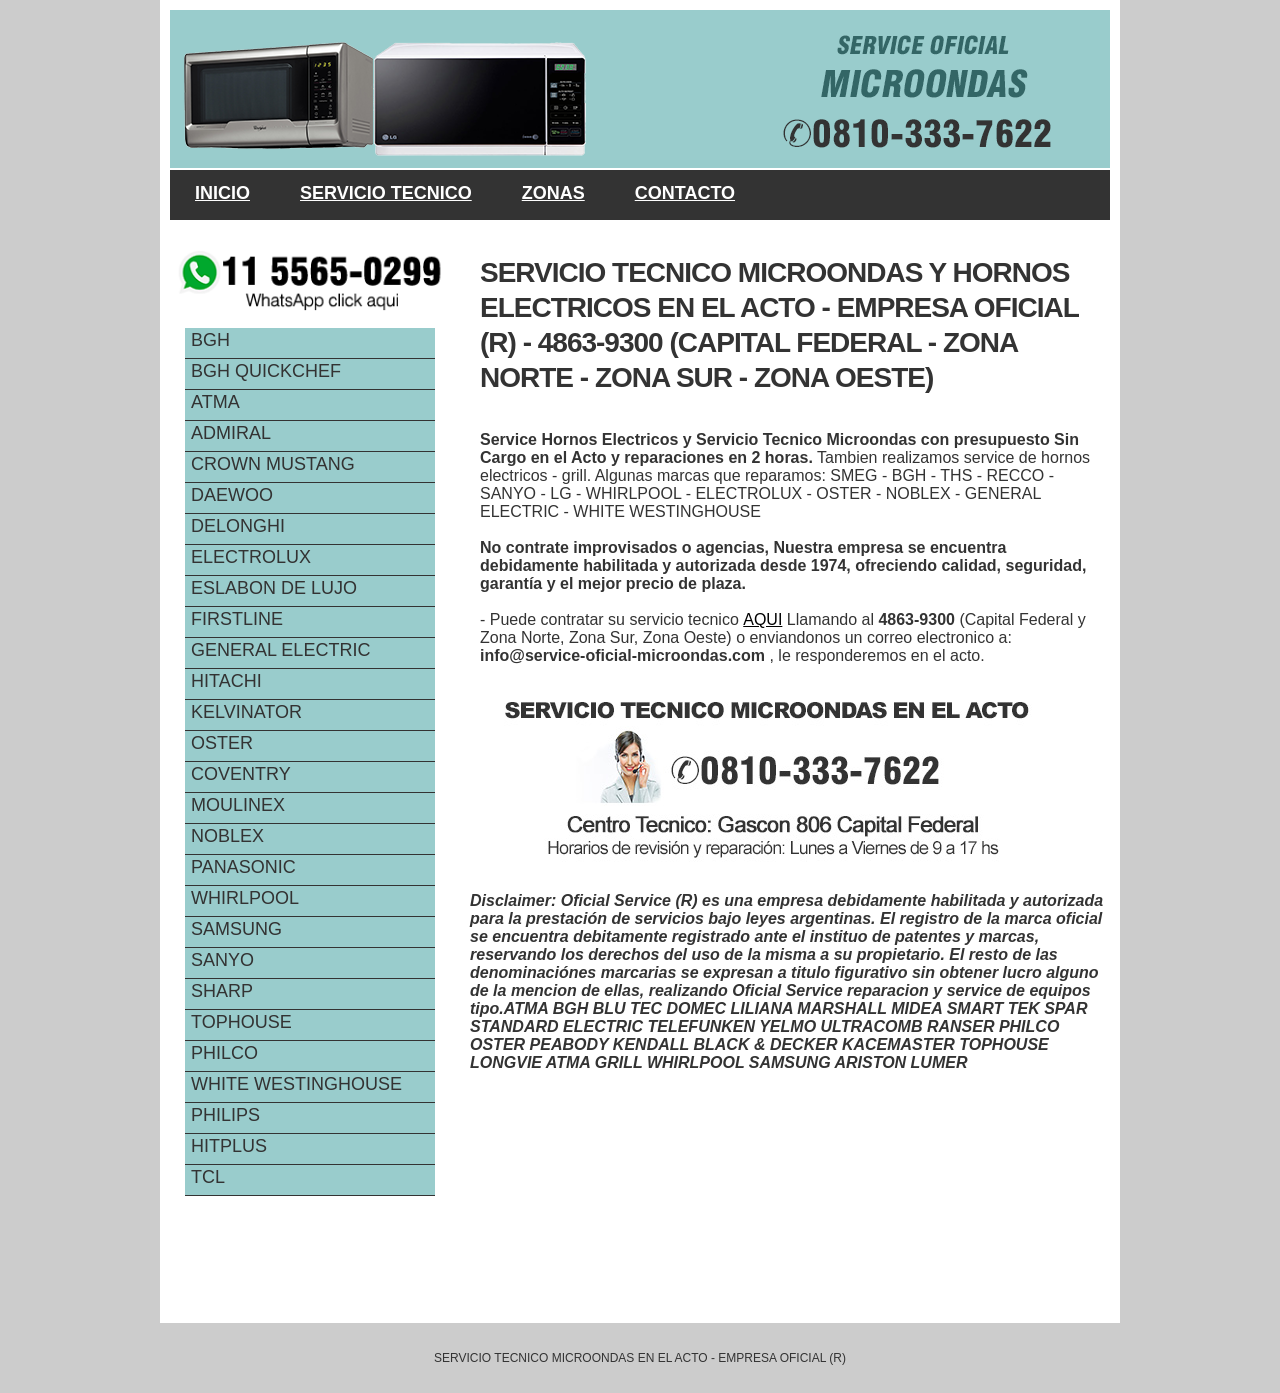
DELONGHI (238, 526)
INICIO (222, 193)
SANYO (222, 960)
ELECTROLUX (251, 557)
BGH (210, 340)
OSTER (222, 743)
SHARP (222, 991)
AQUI (762, 619)
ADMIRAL (231, 433)
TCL (208, 1177)
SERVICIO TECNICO (386, 193)
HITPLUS (229, 1146)
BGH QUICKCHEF (266, 371)
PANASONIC (243, 867)
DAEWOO (232, 495)
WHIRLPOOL (245, 898)
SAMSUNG (236, 929)
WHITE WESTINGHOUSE (296, 1084)
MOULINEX (238, 805)
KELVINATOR (246, 712)
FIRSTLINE (237, 619)
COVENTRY (241, 774)
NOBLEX (227, 836)
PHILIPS (225, 1115)
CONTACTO (685, 193)
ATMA (215, 402)
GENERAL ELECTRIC (280, 650)
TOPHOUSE (241, 1022)
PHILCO (224, 1053)
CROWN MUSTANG (273, 464)
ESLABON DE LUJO (274, 588)
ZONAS (553, 193)
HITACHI (226, 681)
